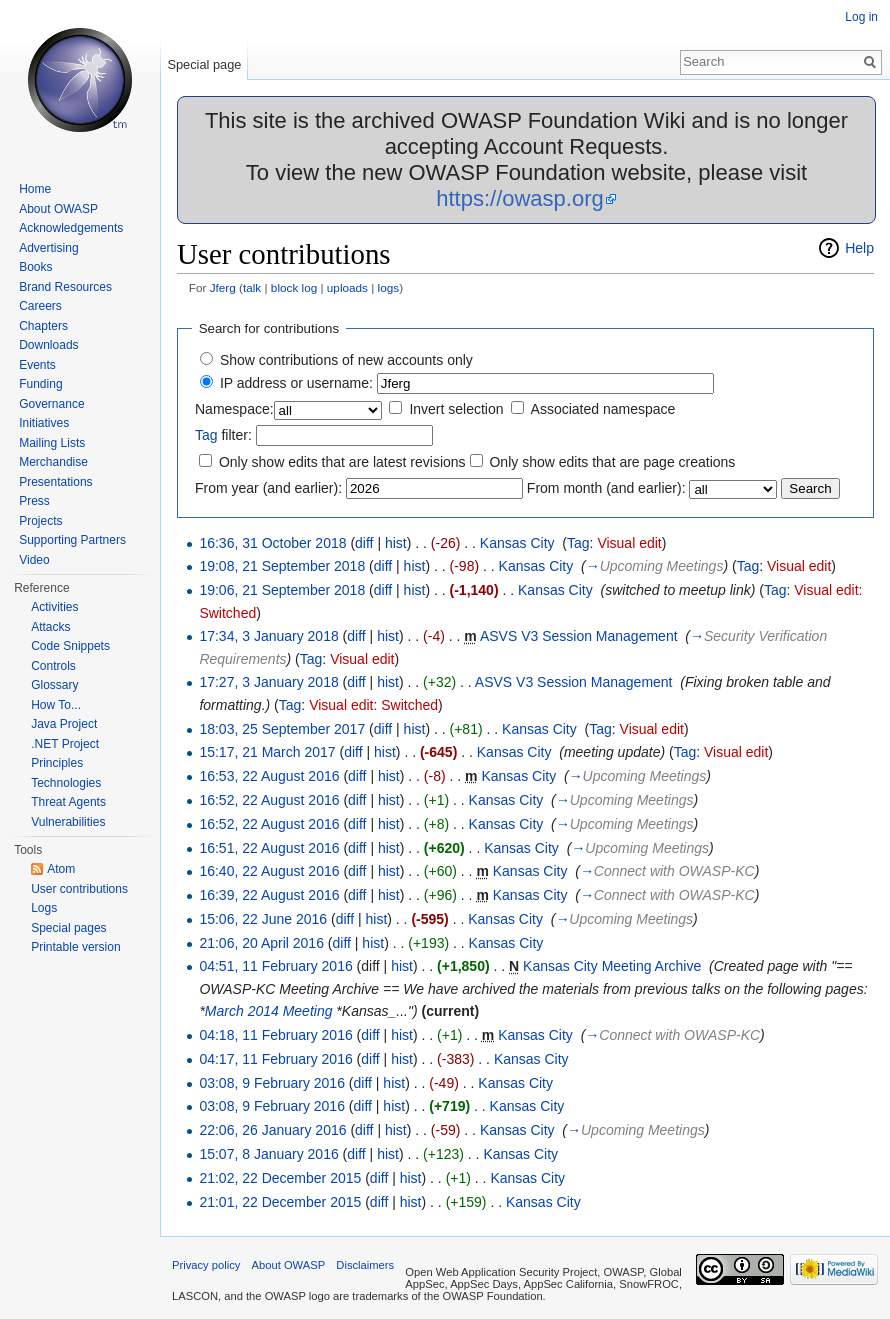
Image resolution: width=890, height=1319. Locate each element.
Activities (54, 607)
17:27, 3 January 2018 (268, 682)
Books (35, 267)
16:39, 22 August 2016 (269, 895)
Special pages (68, 928)
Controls (53, 666)
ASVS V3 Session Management (579, 636)
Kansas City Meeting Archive (612, 966)
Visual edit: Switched (373, 705)
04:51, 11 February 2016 (275, 966)
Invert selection (456, 409)
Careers (40, 306)
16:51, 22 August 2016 (269, 848)
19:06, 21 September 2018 (282, 590)
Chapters (43, 326)
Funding (40, 384)
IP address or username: (296, 383)
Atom (61, 869)
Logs (44, 908)
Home (35, 189)
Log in (861, 17)
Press (34, 501)
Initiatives (44, 423)
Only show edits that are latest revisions (342, 462)
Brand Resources (65, 287)
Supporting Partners (72, 540)
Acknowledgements (71, 228)
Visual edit (629, 543)
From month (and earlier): (606, 488)
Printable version (75, 947)
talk (252, 287)
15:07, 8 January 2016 (268, 1154)
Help (859, 248)
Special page (204, 64)
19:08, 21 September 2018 (282, 566)
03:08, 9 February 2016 (272, 1083)
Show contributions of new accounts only (346, 360)
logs (389, 287)
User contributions (79, 889)
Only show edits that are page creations (612, 462)
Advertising (48, 248)
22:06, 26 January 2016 (272, 1130)
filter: (223, 435)
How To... (56, 705)
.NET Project (65, 744)
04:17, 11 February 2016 (275, 1059)
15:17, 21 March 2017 (267, 752)
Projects (40, 521)
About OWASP (58, 209)
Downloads (48, 345)
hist (396, 543)
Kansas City (517, 543)
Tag (206, 435)
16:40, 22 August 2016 (269, 871)
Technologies (66, 783)
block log (294, 287)
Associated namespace (603, 409)
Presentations (55, 482)
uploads (347, 287)
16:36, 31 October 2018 (272, 543)
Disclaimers (365, 1265)
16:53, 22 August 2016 (269, 776)
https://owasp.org (520, 198)
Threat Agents (68, 802)
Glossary (54, 685)
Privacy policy (206, 1265)
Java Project (64, 724)
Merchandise (53, 462)
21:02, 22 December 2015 (280, 1178)
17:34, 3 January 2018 (268, 636)
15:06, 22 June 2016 (263, 919)
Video (34, 560)
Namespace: (234, 409)
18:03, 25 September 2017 (282, 729)
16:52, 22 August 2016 (269, 800)
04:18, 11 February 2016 (275, 1035)
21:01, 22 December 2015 (280, 1202)
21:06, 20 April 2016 (261, 943)
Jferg (223, 287)
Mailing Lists (52, 443)
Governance (51, 404)
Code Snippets (70, 646)
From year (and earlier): (268, 488)
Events (37, 365)
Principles (57, 763)
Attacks (50, 627)
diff (364, 543)
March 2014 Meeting (269, 1011)
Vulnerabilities (68, 822)
